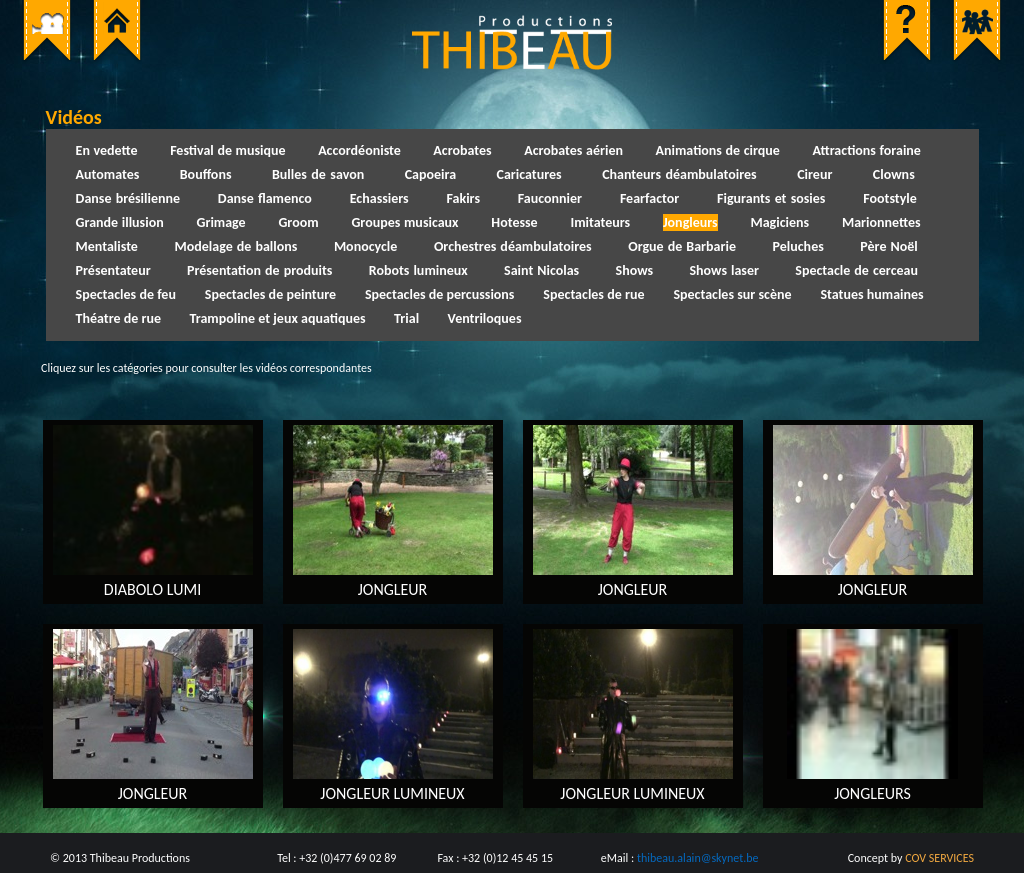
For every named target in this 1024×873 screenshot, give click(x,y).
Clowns (894, 174)
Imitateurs (600, 222)
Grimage (220, 222)
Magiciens (779, 222)
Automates (108, 174)
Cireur (814, 174)
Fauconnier (550, 198)
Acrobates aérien (573, 150)
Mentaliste (107, 246)
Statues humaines (871, 294)
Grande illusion (120, 222)
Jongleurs (690, 222)
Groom (298, 222)
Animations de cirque (718, 150)
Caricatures (529, 174)
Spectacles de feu (126, 294)
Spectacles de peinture (270, 294)
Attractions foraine (866, 150)
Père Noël (888, 246)
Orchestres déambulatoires (513, 246)
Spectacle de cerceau (856, 270)
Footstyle (890, 198)
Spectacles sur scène (732, 294)
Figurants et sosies (771, 198)
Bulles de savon (318, 174)
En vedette (107, 150)
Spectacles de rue (593, 294)
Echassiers (379, 198)
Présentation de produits (259, 270)
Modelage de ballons (235, 246)
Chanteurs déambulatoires (679, 174)
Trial (406, 318)
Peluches (798, 246)
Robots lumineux (418, 270)
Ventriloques (485, 318)
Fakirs (463, 198)
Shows (635, 270)
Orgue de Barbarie (682, 246)
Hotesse (514, 222)
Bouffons (206, 174)
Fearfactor (649, 198)
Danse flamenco (265, 198)
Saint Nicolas (541, 270)
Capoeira (430, 174)
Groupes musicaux (404, 222)
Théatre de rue (118, 318)
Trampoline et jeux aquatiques (278, 318)
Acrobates (462, 150)
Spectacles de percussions (440, 294)
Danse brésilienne (128, 198)
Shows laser (724, 270)
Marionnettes (881, 222)
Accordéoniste (359, 150)
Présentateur (113, 270)
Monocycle (365, 246)
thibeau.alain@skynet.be (698, 858)
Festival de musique (227, 150)
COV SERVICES (939, 858)
